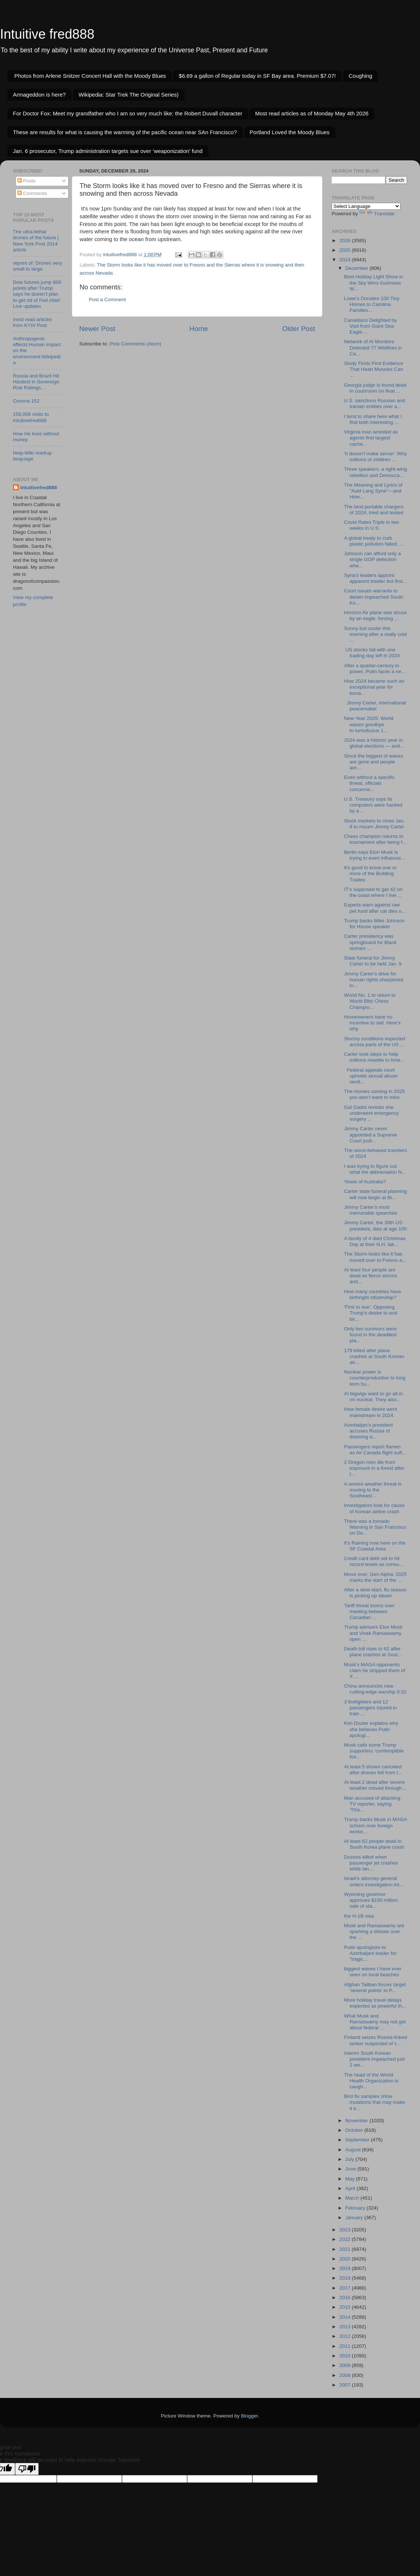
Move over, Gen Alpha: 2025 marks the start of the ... (375, 1577)
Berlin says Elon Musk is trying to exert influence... (374, 855)
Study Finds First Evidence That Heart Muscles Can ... (373, 369)
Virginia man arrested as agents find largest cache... (371, 437)
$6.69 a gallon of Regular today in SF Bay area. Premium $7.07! (257, 76)
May (350, 2179)
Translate (377, 213)
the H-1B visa (359, 1916)
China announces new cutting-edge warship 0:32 (375, 1689)
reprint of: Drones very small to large (37, 266)
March (352, 2198)
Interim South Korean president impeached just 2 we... (374, 2059)
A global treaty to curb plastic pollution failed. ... (374, 541)
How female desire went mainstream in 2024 (370, 1412)
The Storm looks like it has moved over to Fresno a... (375, 1257)
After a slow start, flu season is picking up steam (375, 1592)
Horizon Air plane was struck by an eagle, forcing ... (375, 615)
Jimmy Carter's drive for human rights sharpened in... (373, 979)
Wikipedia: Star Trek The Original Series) (128, 94)
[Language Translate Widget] (366, 206)
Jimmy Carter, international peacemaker (375, 705)
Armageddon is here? (39, 94)
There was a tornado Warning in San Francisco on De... (375, 1527)
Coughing (360, 76)
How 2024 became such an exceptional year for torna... (374, 687)
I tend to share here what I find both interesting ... (373, 419)
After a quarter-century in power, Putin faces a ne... (375, 668)
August (353, 2149)
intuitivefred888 (38, 487)
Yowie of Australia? (365, 1181)
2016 (345, 2297)
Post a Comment (107, 299)
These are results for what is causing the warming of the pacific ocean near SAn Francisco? (125, 132)
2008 (345, 2375)
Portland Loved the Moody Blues (290, 132)
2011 (345, 2346)
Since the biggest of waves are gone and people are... (373, 761)
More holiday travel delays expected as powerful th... (375, 2003)
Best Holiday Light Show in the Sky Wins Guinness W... (373, 282)
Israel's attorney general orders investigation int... (373, 1881)
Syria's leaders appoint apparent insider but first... (375, 578)
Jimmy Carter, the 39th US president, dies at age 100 (375, 1225)
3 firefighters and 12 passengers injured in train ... (370, 1707)
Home (198, 329)
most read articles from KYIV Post (32, 322)
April (351, 2188)
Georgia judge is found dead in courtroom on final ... (375, 388)
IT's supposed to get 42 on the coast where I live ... (373, 892)
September (358, 2139)
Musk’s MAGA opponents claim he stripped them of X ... (374, 1670)
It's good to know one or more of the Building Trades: (370, 873)
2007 (345, 2385)
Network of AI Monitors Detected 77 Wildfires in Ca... (373, 347)
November (357, 2120)
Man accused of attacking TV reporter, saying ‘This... (372, 1804)
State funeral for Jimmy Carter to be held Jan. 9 (373, 961)
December (357, 268)
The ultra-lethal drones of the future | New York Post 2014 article (36, 241)
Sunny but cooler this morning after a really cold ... (375, 634)
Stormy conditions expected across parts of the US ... (374, 1041)
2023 (345, 2229)
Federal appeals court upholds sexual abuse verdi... (371, 1076)
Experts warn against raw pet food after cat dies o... (375, 907)
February (356, 2208)
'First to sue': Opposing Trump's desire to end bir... (371, 1313)
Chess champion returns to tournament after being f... (375, 839)
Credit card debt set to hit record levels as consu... (373, 1561)
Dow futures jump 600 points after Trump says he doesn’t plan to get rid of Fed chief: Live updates (37, 294)
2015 (345, 2307)
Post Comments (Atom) (135, 344)
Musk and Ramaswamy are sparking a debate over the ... (374, 1931)
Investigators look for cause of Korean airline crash (374, 1508)
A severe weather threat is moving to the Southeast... (373, 1489)
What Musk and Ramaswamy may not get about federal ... (375, 2021)
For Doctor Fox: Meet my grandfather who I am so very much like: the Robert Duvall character (127, 113)
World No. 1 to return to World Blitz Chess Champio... (370, 1001)
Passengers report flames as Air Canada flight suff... (375, 1449)
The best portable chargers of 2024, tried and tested (373, 509)
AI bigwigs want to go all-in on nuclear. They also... (373, 1396)
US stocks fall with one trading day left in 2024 (372, 652)
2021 (345, 2249)
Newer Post (97, 329)
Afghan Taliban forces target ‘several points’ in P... (375, 1987)
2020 (345, 2259)
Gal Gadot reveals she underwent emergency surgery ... (371, 1113)
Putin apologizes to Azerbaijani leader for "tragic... (370, 1953)
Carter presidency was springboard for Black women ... (370, 942)
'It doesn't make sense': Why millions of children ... (375, 456)
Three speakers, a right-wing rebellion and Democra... (375, 472)
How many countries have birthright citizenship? (372, 1294)
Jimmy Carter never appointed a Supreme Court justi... (370, 1134)
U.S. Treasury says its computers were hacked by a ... (373, 805)
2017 (345, 2288)
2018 (345, 2278)
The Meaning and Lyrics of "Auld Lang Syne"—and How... (373, 490)
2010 (345, 2356)
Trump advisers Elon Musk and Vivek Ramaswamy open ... (373, 1633)
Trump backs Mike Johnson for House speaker (374, 923)
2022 (345, 2239)
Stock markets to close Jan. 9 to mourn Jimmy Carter (374, 823)
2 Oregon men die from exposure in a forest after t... (374, 1468)
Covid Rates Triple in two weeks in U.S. (371, 525)
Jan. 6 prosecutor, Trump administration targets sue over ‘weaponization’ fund (108, 151)
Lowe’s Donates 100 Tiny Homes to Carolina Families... (372, 304)
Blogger (249, 2416)
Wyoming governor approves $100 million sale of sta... (371, 1900)
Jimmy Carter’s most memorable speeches (370, 1210)
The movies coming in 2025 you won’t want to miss (374, 1094)
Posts (26, 181)
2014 (345, 2317)
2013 (345, 2326)
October (354, 2130)
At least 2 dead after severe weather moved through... (375, 1785)
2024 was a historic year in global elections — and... (374, 743)
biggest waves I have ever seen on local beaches (373, 1971)
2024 (345, 259)
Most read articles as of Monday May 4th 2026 (311, 113)
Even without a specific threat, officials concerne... (369, 783)
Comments (32, 193)
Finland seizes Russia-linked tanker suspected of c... (375, 2040)
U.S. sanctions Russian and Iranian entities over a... (374, 403)
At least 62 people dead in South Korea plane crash (374, 1844)
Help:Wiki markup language (32, 456)
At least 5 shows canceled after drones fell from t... (373, 1769)
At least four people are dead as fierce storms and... (370, 1275)
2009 (345, 2365)
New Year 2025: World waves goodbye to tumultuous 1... (368, 724)
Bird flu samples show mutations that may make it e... (374, 2102)
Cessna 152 (26, 401)
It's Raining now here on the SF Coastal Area (375, 1546)
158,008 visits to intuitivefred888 (31, 417)
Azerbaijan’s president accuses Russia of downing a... (368, 1431)
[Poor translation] (27, 2469)
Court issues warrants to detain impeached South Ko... (373, 596)
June (351, 2169)
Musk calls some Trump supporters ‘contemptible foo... (374, 1750)
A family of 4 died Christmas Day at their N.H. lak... (375, 1241)
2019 (345, 2268)
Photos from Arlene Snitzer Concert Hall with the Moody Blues (90, 76)
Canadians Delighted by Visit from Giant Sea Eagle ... (370, 326)
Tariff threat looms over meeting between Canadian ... (369, 1611)
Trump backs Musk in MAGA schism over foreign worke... (375, 1825)
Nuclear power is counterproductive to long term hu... (375, 1377)
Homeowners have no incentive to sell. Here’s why (372, 1022)
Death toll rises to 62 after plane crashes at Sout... (373, 1651)
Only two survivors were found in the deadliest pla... (370, 1334)
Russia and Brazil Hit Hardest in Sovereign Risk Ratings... (36, 381)
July (350, 2159)
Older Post (298, 329)
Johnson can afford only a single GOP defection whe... (372, 559)
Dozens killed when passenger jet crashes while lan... (371, 1863)
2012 (345, 2336)
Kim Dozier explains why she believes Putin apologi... (371, 1729)
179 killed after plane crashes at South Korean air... (374, 1356)
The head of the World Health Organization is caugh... (371, 2080)
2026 (345, 240)
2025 (345, 250)
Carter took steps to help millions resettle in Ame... (374, 1057)
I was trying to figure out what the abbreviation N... (375, 1169)
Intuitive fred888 (47, 34)
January (354, 2217)
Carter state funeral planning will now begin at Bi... (375, 1194)
